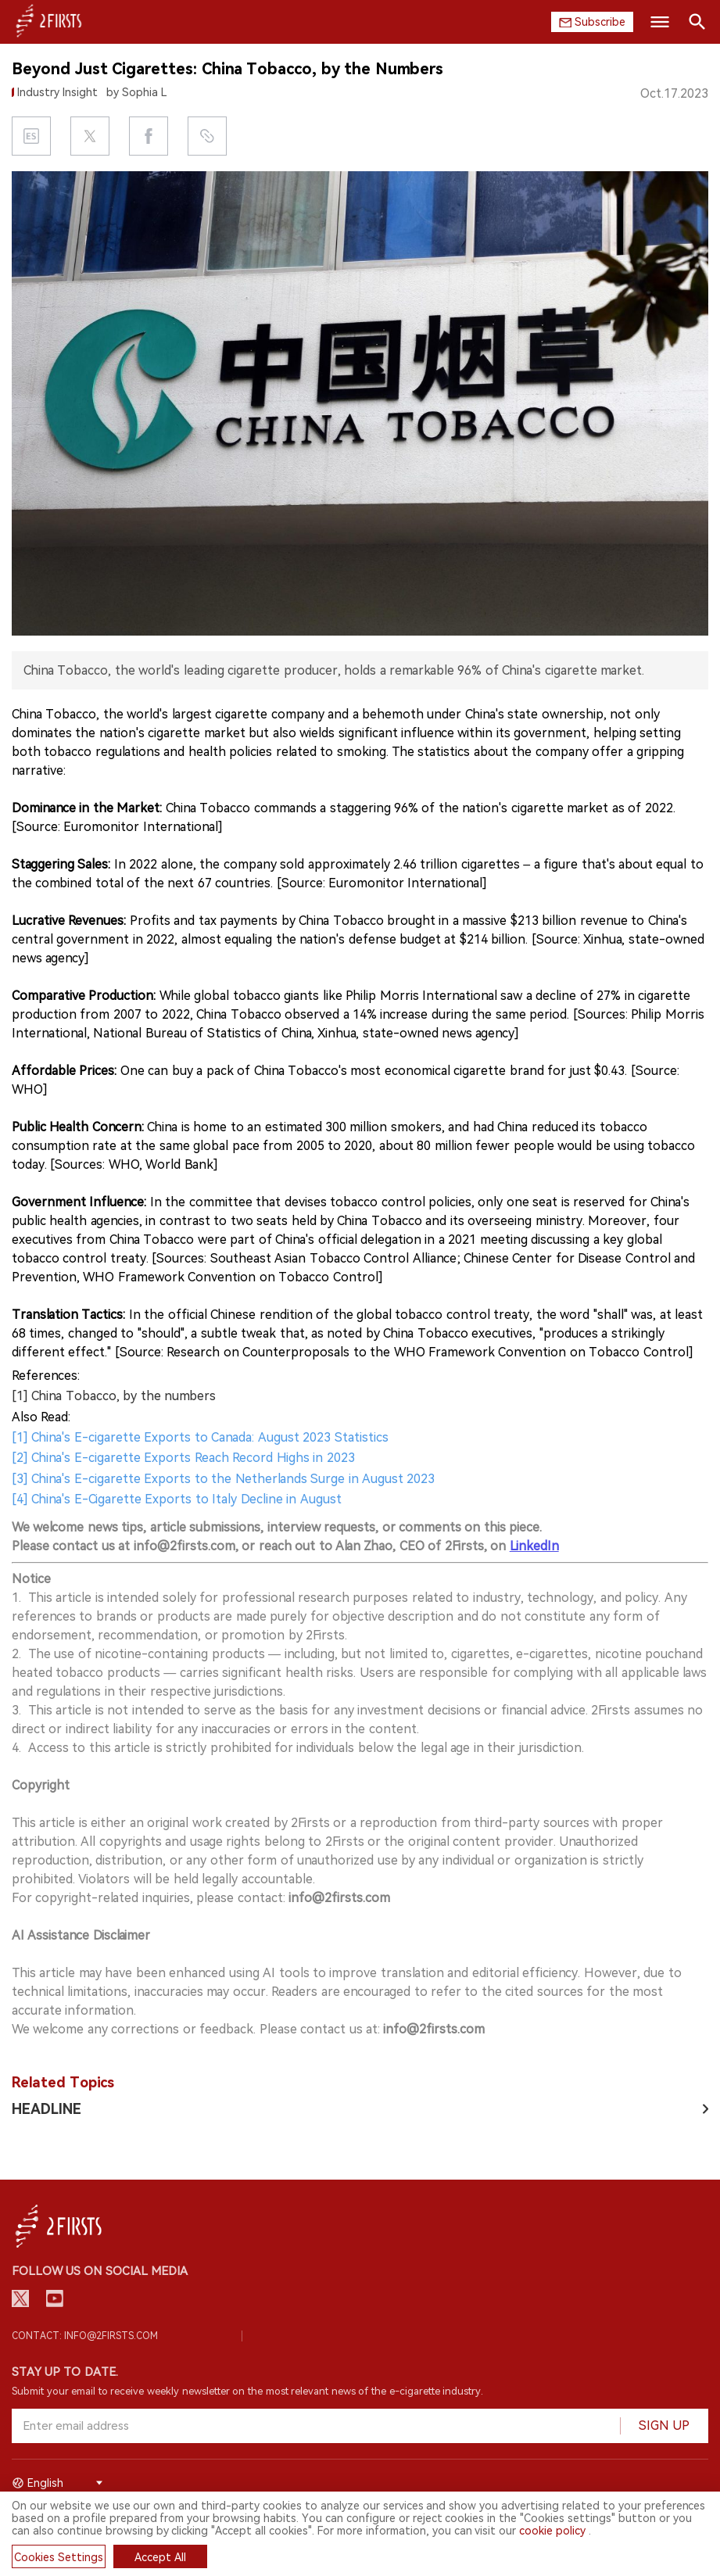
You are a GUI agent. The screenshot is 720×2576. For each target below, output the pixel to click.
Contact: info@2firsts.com (85, 2336)
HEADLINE (46, 2109)
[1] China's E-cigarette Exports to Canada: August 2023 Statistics (200, 1437)
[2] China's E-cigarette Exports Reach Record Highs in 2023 (183, 1457)
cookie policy (552, 2530)
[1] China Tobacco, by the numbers (114, 1395)
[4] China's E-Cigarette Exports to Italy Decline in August (177, 1499)
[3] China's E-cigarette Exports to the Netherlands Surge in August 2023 (223, 1478)
